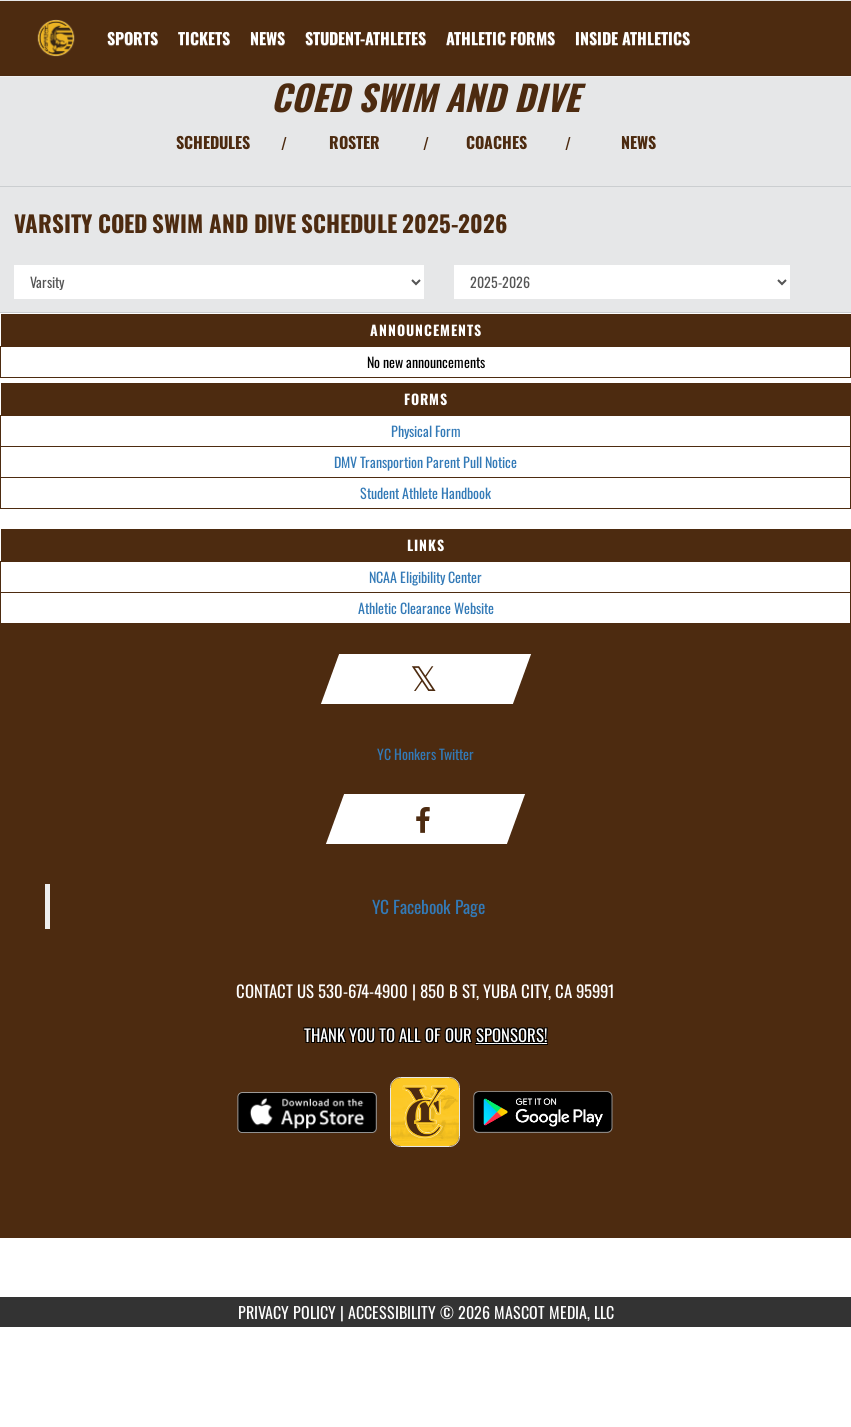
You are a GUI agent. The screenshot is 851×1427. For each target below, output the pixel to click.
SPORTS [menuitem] (132, 38)
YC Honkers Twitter (425, 753)
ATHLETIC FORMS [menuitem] (500, 38)
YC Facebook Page (428, 906)
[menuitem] (204, 38)
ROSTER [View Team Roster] (354, 142)
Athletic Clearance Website (426, 607)
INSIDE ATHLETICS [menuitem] (632, 38)
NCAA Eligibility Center (425, 576)
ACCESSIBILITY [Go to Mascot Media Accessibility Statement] (392, 1312)
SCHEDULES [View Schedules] (213, 142)
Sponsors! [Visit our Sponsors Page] (511, 1034)
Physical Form (426, 430)
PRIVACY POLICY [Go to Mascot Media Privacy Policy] (287, 1312)
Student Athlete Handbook (425, 492)
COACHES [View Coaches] (496, 142)
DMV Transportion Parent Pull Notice (425, 461)
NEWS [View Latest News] (638, 142)
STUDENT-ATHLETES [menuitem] (365, 38)
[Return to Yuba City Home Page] (56, 26)
